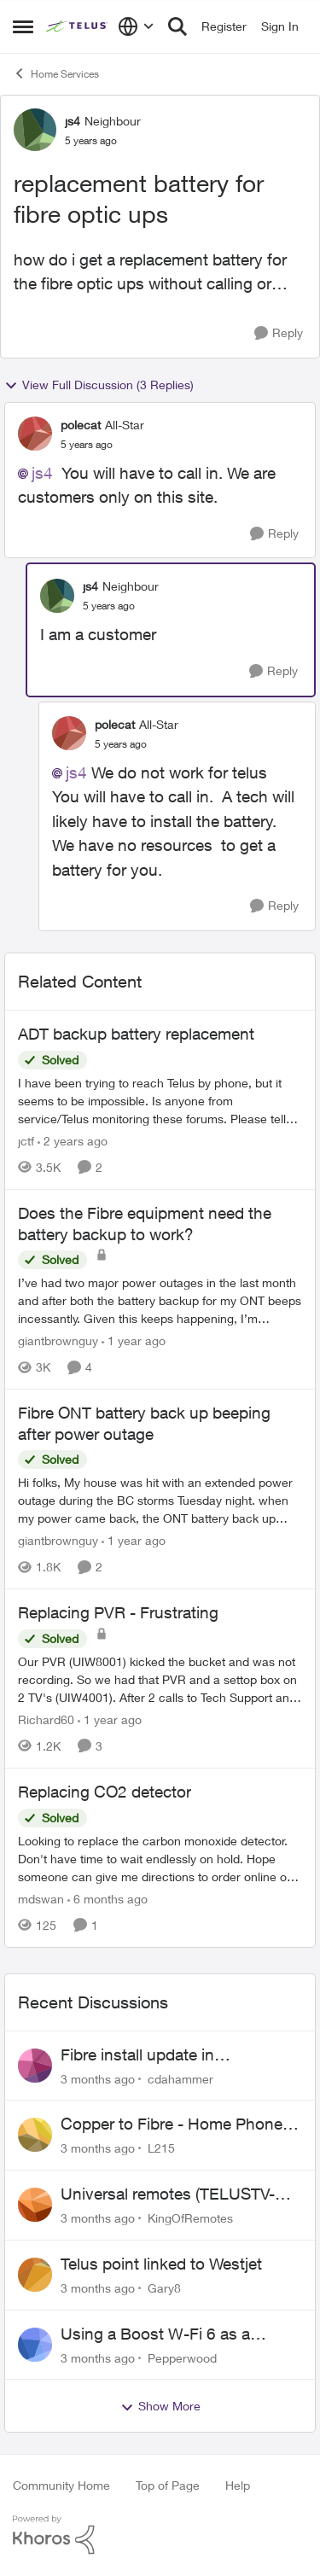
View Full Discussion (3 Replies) (99, 385)
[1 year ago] (134, 1340)
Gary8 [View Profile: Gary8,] (164, 2288)
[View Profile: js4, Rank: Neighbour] (35, 129)
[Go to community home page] (77, 26)
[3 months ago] (98, 2078)
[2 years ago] (73, 1141)
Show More (160, 2406)
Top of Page (168, 2485)
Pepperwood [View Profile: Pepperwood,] (182, 2357)
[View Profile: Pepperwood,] (35, 2345)
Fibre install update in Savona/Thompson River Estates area (180, 2055)
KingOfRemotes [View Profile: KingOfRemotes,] (190, 2218)
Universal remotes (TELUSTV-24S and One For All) (168, 2194)
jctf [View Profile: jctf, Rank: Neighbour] (26, 1141)
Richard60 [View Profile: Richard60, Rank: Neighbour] (46, 1719)
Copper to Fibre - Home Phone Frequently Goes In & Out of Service (171, 2124)
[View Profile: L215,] (35, 2135)
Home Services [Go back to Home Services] (56, 73)
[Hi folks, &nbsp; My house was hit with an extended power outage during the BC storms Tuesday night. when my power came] (160, 1500)
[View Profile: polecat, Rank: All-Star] (35, 434)
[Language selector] (136, 26)
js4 (42, 472)
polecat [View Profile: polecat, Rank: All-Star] (81, 424)
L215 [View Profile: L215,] (161, 2148)
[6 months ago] (107, 1899)
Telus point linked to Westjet (161, 2263)
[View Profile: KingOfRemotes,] (35, 2205)
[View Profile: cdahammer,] (35, 2066)
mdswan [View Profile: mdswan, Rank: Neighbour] (41, 1898)
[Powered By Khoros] (160, 2535)
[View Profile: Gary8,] (35, 2275)
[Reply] (278, 333)
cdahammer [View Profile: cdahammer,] (180, 2078)
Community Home (61, 2485)
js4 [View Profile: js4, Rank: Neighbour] (72, 121)
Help (237, 2485)
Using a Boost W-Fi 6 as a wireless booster (155, 2334)
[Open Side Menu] (23, 26)
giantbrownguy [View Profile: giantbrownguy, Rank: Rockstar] (58, 1340)
